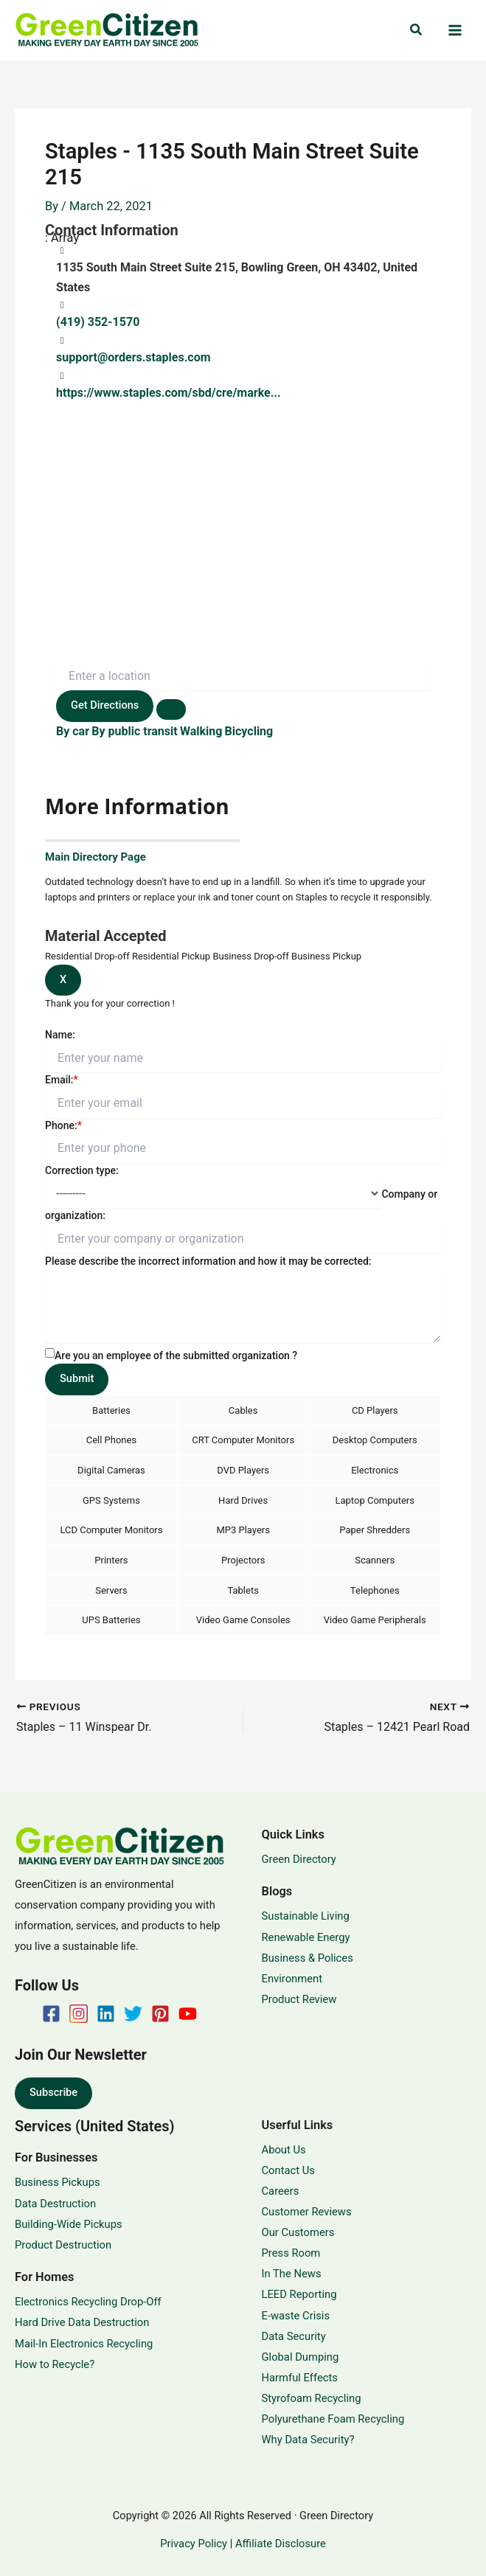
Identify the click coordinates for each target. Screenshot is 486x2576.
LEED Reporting (299, 2294)
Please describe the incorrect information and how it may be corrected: (208, 1261)
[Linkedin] (106, 2013)
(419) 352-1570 (97, 322)
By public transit (134, 731)
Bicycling (249, 731)
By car (72, 731)
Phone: (63, 1125)
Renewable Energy (306, 1937)
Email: (61, 1080)
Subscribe (53, 2092)
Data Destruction (55, 2203)
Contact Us (288, 2170)
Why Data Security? (308, 2439)
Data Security (294, 2336)
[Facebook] (51, 2013)
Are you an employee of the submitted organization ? (176, 1355)
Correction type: (82, 1170)
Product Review (299, 1999)
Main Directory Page (95, 857)
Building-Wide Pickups (68, 2224)
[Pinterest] (160, 2013)
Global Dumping (300, 2357)
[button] (416, 30)
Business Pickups (57, 2182)
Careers (280, 2191)
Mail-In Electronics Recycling (84, 2343)
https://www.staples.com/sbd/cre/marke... (168, 393)
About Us (284, 2149)
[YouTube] (187, 2013)
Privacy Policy (193, 2543)
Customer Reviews (307, 2211)
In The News (292, 2273)
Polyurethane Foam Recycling (333, 2419)
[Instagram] (78, 2013)
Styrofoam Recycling (311, 2398)
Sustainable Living (306, 1916)
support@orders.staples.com (133, 357)
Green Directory (299, 1859)
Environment (292, 1978)
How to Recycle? (54, 2364)
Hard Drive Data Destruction (82, 2322)
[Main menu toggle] (454, 30)
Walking (201, 731)
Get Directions (105, 705)
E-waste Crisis (296, 2315)
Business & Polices (307, 1958)
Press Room (291, 2253)
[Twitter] (133, 2013)
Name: (60, 1035)
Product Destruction (63, 2245)
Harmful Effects (300, 2377)
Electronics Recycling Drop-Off (88, 2301)
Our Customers (298, 2232)
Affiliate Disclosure (280, 2543)
